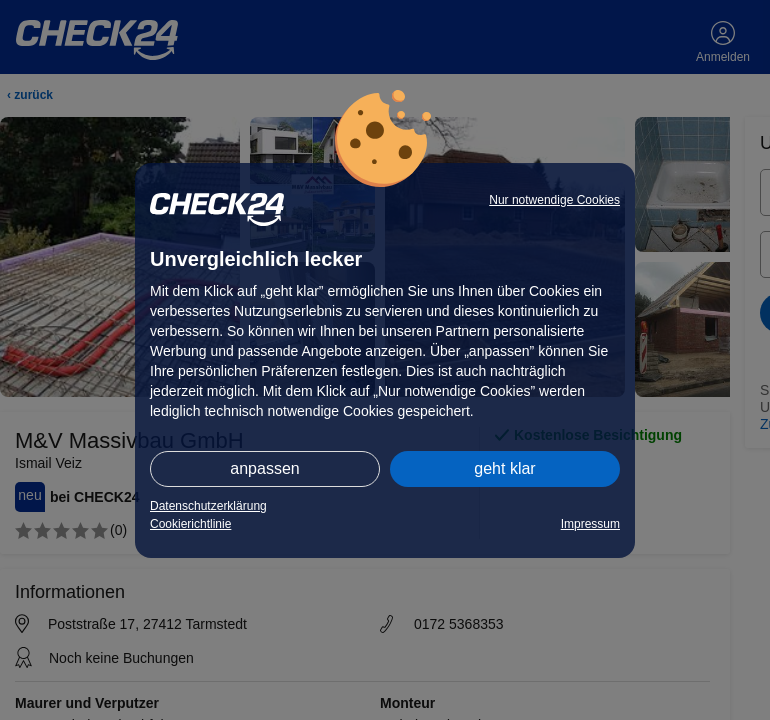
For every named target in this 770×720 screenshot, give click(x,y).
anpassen (264, 468)
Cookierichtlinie (190, 524)
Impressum (590, 524)
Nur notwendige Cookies (554, 200)
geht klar (504, 468)
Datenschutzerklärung (208, 506)
